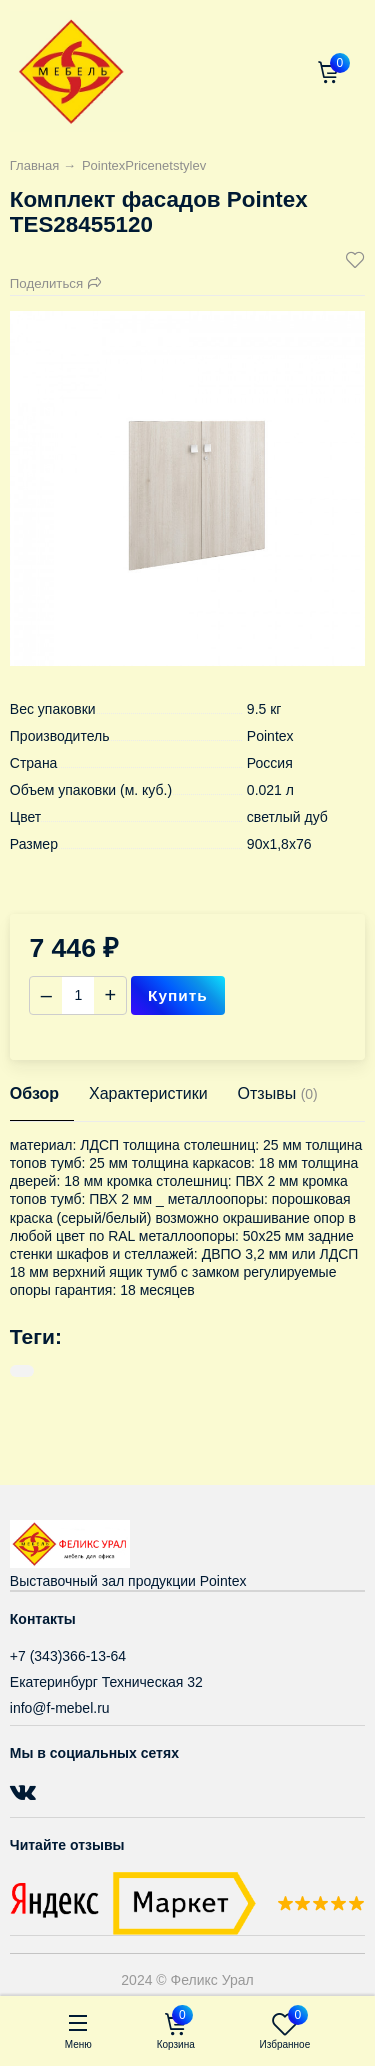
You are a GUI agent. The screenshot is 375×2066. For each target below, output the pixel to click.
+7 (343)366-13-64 (68, 1656)
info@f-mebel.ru (60, 1708)
